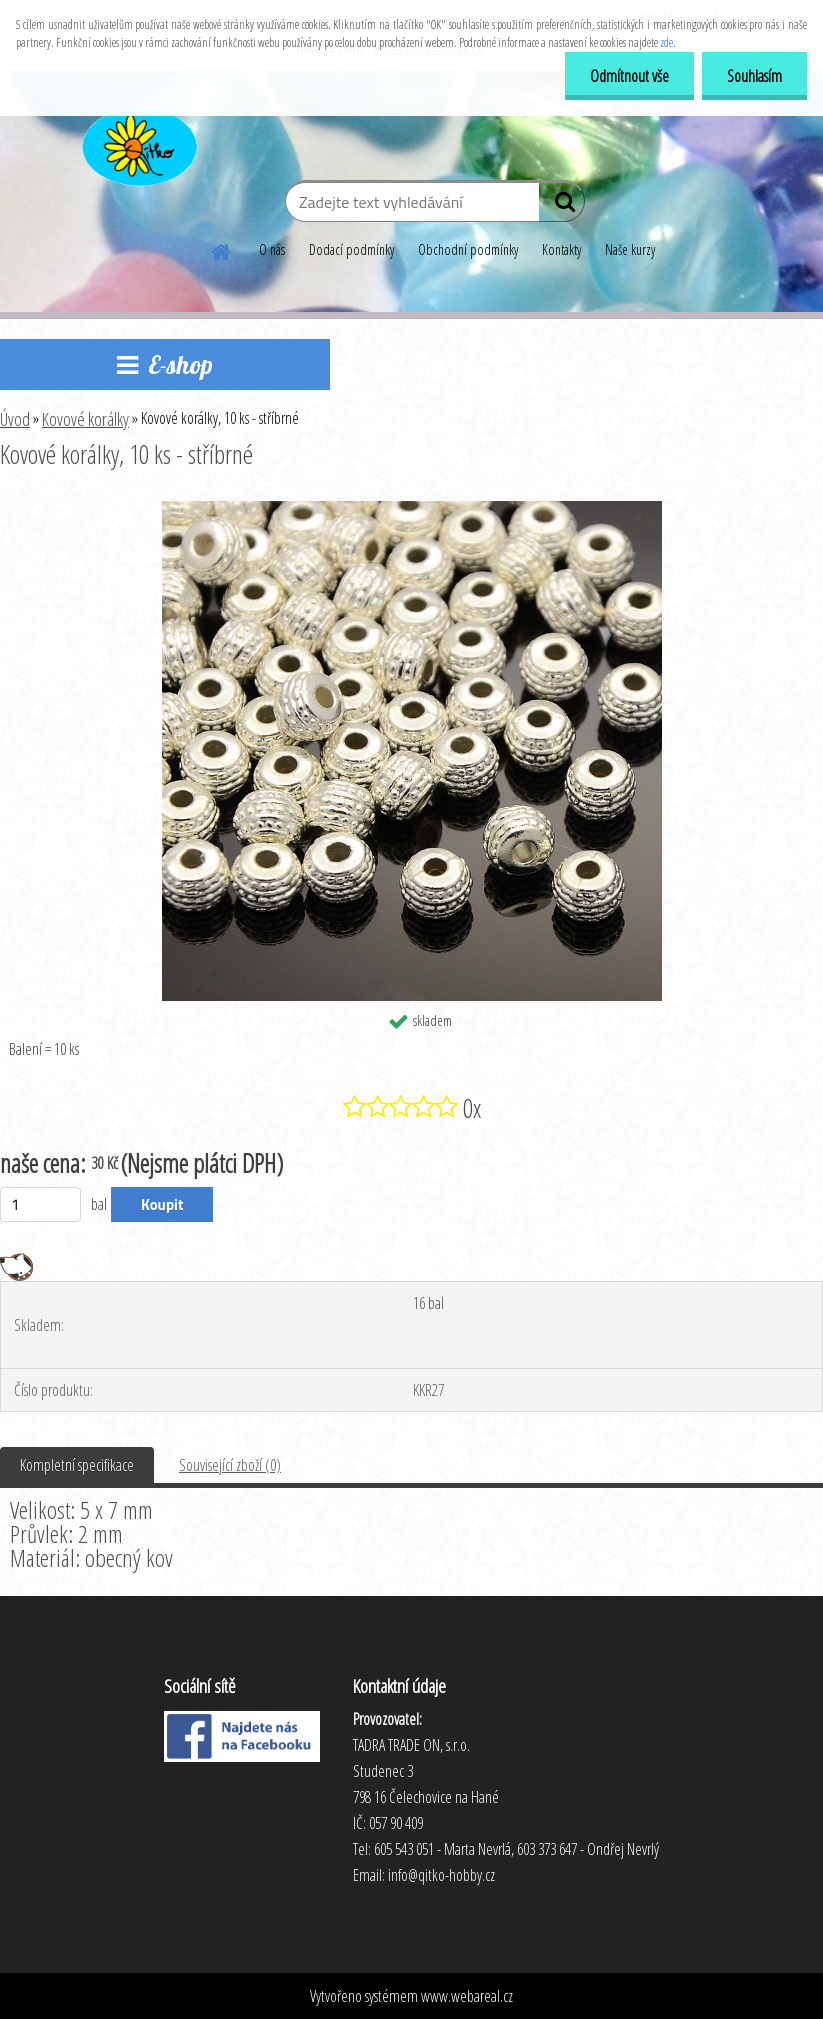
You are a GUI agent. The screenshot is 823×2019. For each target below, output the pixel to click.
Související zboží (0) (230, 1465)
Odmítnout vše (629, 76)
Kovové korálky (85, 419)
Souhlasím (754, 76)
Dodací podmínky (351, 249)
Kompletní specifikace (77, 1465)
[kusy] (40, 1204)
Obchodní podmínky (468, 249)
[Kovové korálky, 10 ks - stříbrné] (412, 509)
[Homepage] (222, 249)
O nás (272, 249)
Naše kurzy (630, 249)
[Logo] (137, 144)
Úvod (15, 419)
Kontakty (561, 249)
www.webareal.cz (467, 1996)
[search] (561, 206)
